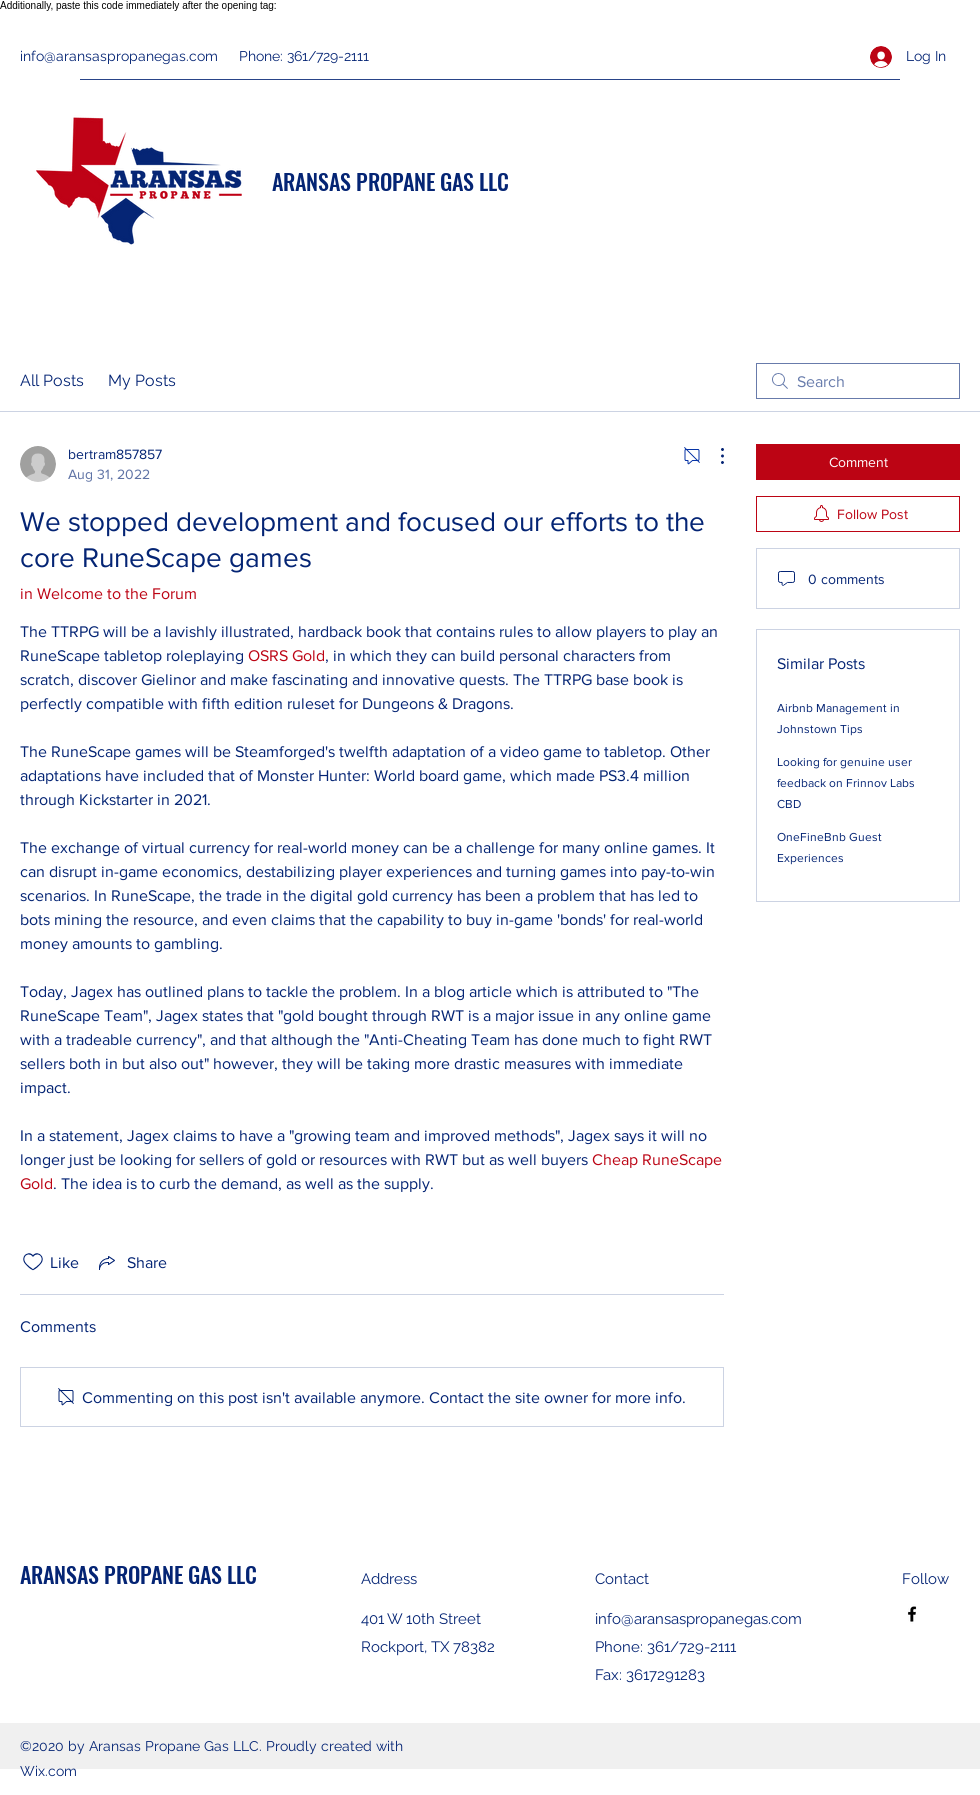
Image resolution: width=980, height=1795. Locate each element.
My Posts (142, 380)
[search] (858, 381)
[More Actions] (712, 456)
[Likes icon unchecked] (33, 1262)
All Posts (52, 380)
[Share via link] (131, 1262)
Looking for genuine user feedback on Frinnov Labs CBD (846, 783)
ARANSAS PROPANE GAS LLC (390, 181)
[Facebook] (912, 1614)
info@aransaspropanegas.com (119, 56)
